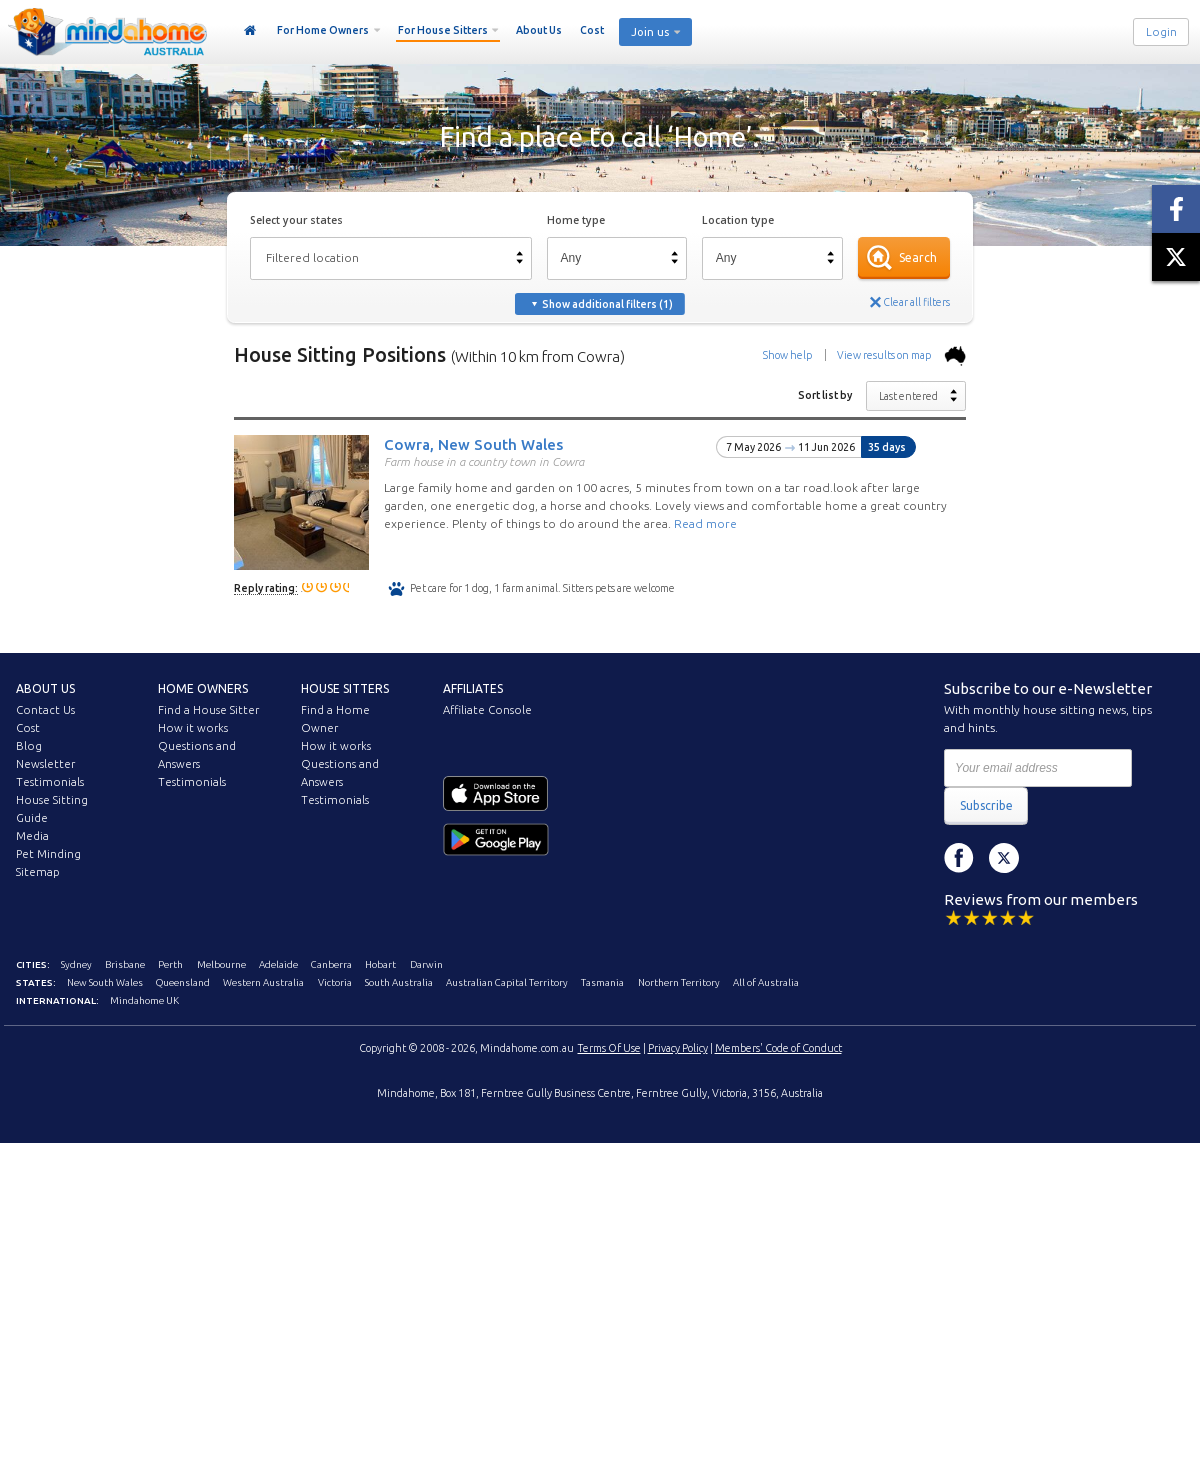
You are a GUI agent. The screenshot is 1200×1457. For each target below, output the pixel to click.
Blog (29, 746)
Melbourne (221, 964)
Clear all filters (916, 302)
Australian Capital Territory (507, 982)
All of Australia (766, 982)
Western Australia (263, 982)
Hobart (380, 964)
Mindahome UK (144, 1000)
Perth (170, 964)
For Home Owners (323, 30)
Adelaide (278, 964)
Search (918, 257)
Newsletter (45, 764)
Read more (705, 523)
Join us (650, 32)
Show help (787, 355)
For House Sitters (443, 30)
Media (32, 836)
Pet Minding (48, 854)
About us (45, 688)
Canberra (331, 964)
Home (250, 31)
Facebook (959, 858)
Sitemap (38, 872)
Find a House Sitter (208, 710)
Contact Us (45, 710)
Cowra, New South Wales (473, 443)
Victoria (335, 982)
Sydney (76, 964)
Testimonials (50, 782)
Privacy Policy (678, 1048)
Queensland (183, 982)
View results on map (901, 355)
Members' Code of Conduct (778, 1048)
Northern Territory (679, 982)
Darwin (426, 964)
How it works (193, 728)
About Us (539, 30)
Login (1161, 32)
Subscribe (986, 805)
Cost (592, 30)
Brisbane (125, 964)
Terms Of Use (609, 1048)
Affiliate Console (487, 710)
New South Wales (105, 982)
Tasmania (602, 982)
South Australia (399, 982)
